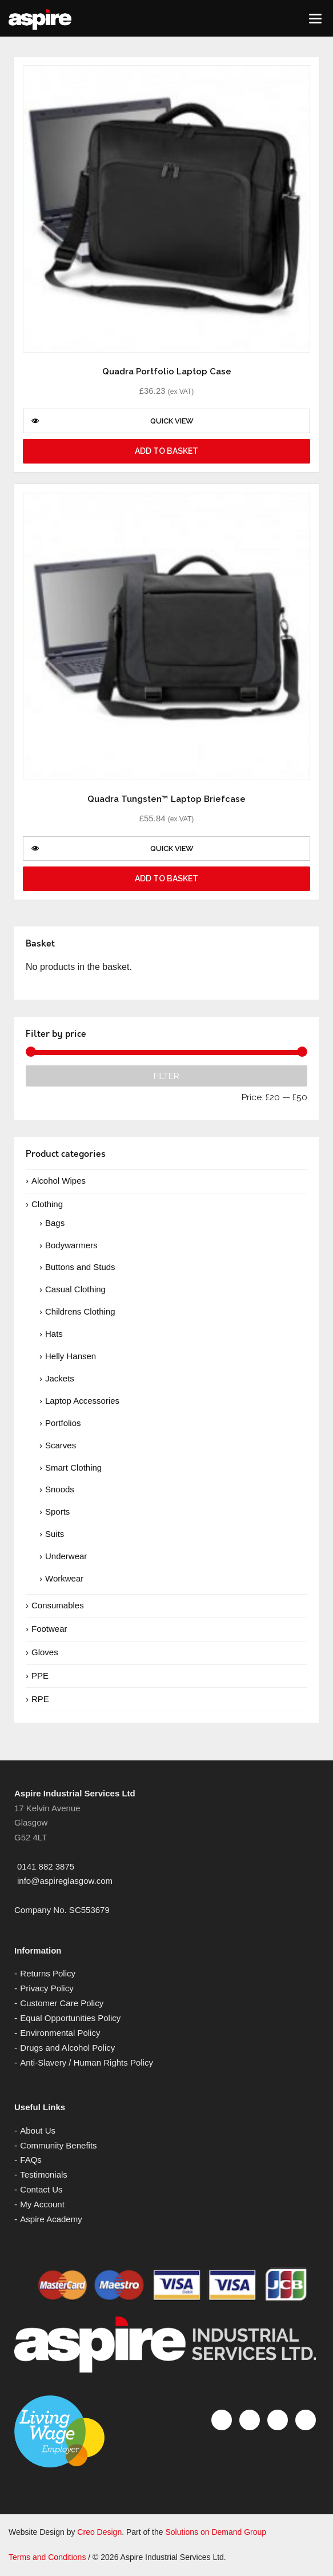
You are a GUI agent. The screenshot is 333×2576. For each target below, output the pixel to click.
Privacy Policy (46, 1988)
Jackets (59, 1378)
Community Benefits (58, 2145)
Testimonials (43, 2174)
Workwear (64, 1578)
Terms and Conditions (47, 2557)
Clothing (47, 1204)
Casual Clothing (75, 1289)
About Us (37, 2130)
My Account (42, 2204)
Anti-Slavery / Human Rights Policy (86, 2062)
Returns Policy (47, 1973)
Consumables (57, 1605)
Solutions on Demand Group (215, 2532)
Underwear (66, 1556)
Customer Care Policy (61, 2003)
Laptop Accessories (82, 1400)
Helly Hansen (70, 1356)
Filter (166, 1076)
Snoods (59, 1489)
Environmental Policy (60, 2033)
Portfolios (63, 1423)
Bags (55, 1223)
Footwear (49, 1629)
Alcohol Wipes (58, 1180)
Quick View (112, 421)
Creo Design (99, 2532)
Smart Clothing (73, 1467)
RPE (40, 1699)
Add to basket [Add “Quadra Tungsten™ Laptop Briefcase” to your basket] (166, 878)
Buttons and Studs (80, 1267)
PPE (40, 1675)
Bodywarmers (71, 1245)
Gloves (44, 1652)
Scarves (60, 1445)
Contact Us (41, 2189)
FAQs (31, 2159)
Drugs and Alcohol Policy (67, 2047)
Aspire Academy (51, 2219)
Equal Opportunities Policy (70, 2018)
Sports (57, 1511)
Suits (54, 1534)
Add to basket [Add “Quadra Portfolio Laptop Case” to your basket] (166, 451)
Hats (54, 1334)
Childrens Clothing (80, 1311)
